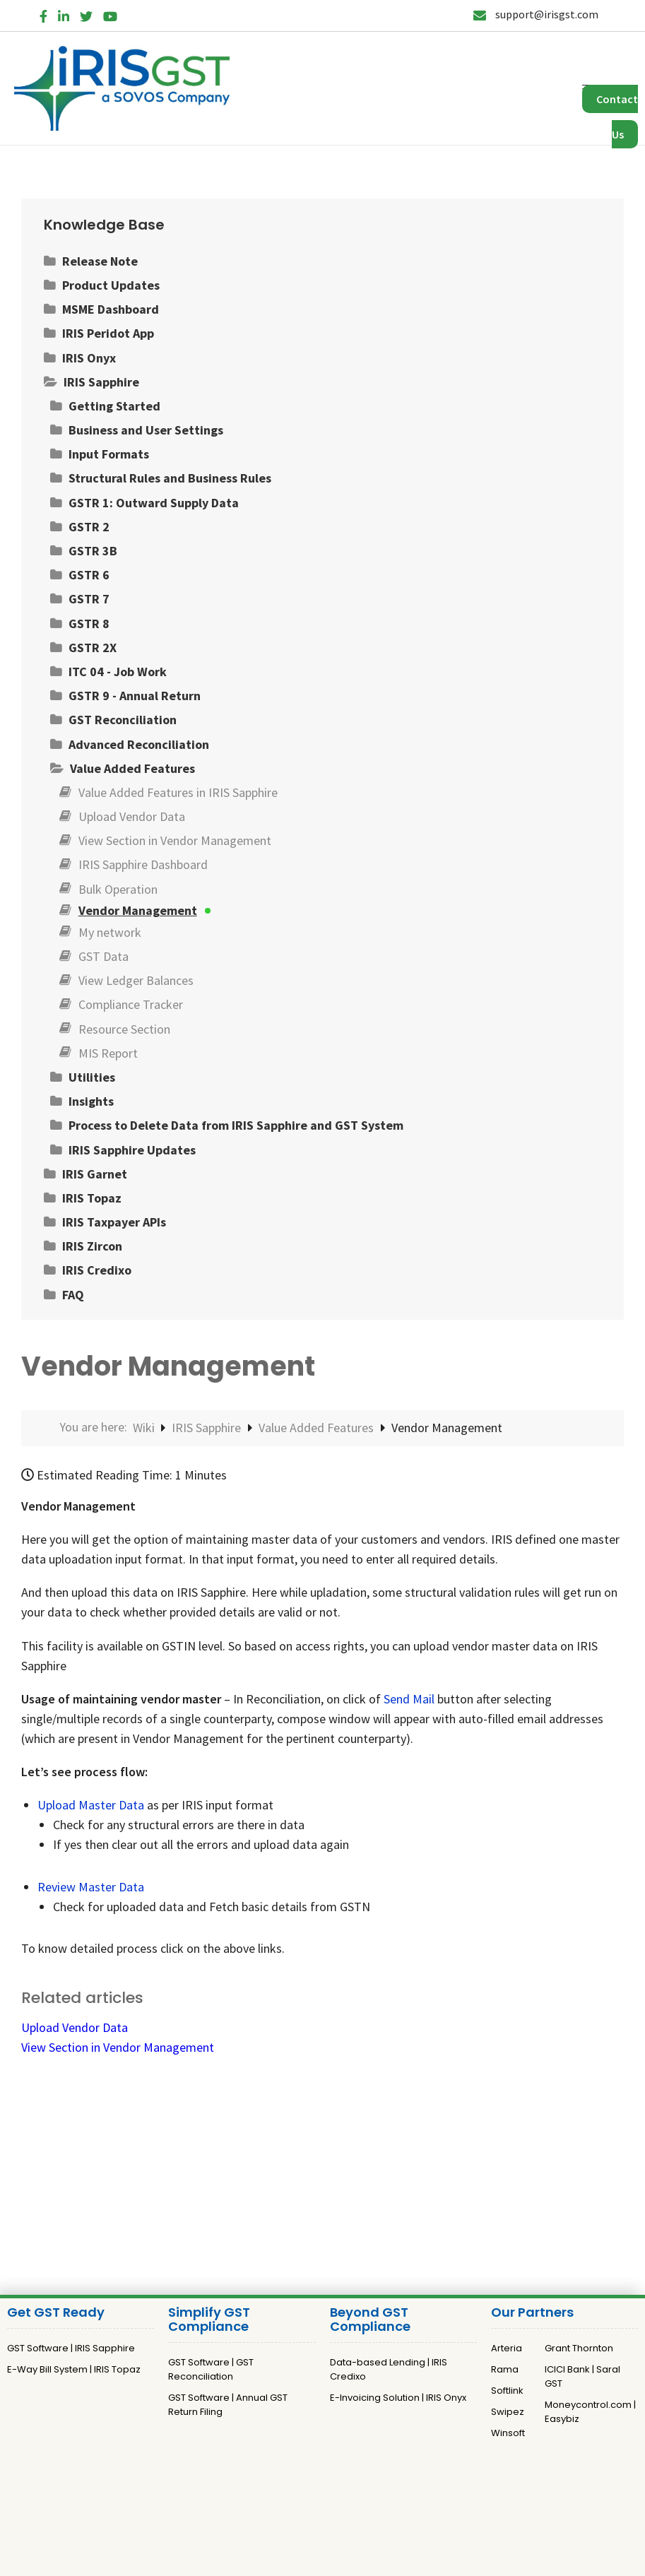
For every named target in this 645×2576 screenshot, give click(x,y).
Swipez (507, 2411)
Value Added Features (318, 1427)
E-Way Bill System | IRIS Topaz (74, 2369)
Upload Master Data (90, 1805)
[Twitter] (86, 14)
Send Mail (409, 1699)
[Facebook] (43, 14)
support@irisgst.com (535, 14)
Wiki (145, 1427)
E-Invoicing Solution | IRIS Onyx (398, 2397)
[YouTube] (110, 14)
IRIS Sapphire (208, 1427)
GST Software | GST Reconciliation (211, 2369)
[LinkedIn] (63, 14)
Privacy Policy (294, 2491)
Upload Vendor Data (74, 2027)
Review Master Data (90, 1887)
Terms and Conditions (385, 2491)
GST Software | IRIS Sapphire (71, 2348)
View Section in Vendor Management (117, 2047)
